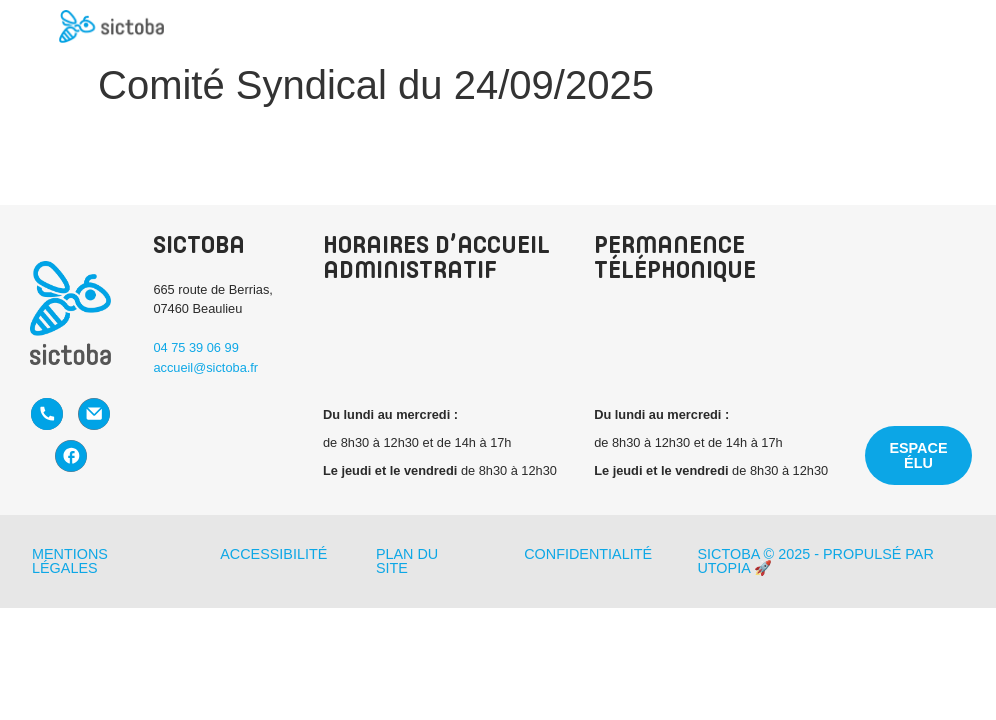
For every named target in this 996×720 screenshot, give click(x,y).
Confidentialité (588, 554)
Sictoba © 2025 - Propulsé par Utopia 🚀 (815, 561)
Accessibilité (273, 554)
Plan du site (407, 561)
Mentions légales (70, 561)
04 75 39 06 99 (195, 347)
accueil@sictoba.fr (205, 367)
